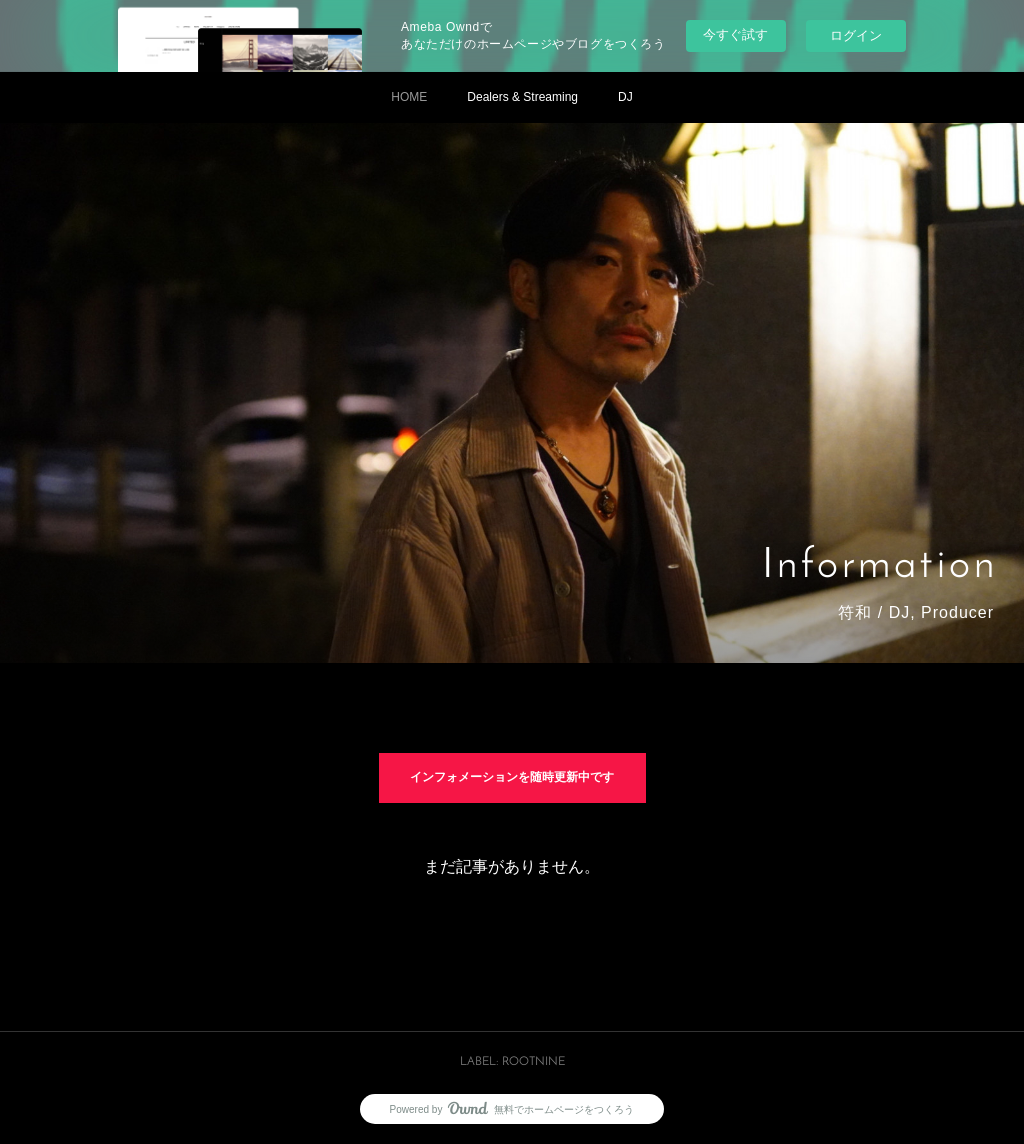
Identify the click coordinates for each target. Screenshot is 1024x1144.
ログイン (856, 35)
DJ (625, 97)
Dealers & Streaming (522, 97)
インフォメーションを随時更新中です (512, 778)
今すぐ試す (735, 34)
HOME (409, 97)
